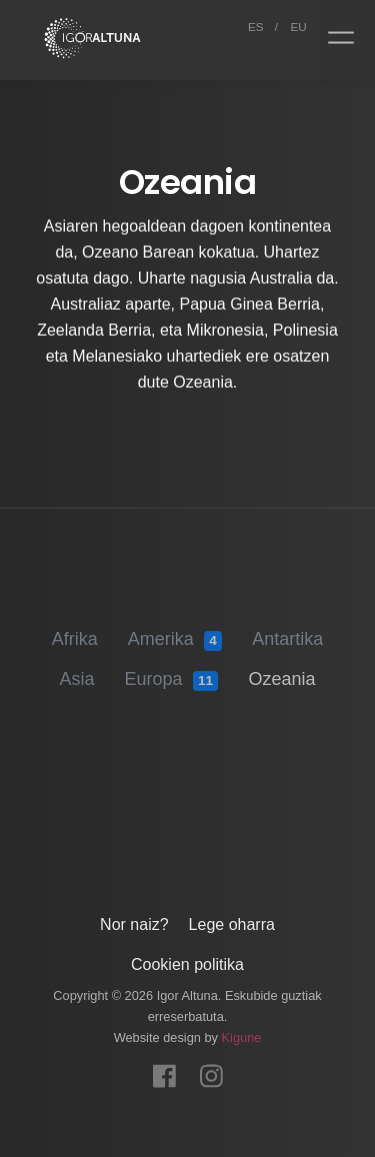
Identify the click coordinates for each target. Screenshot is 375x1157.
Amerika (175, 633)
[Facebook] (164, 1066)
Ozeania (281, 672)
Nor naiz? (134, 920)
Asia (77, 672)
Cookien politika (187, 960)
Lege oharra (232, 920)
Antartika (287, 632)
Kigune (242, 1033)
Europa (172, 673)
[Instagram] (211, 1066)
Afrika (75, 632)
